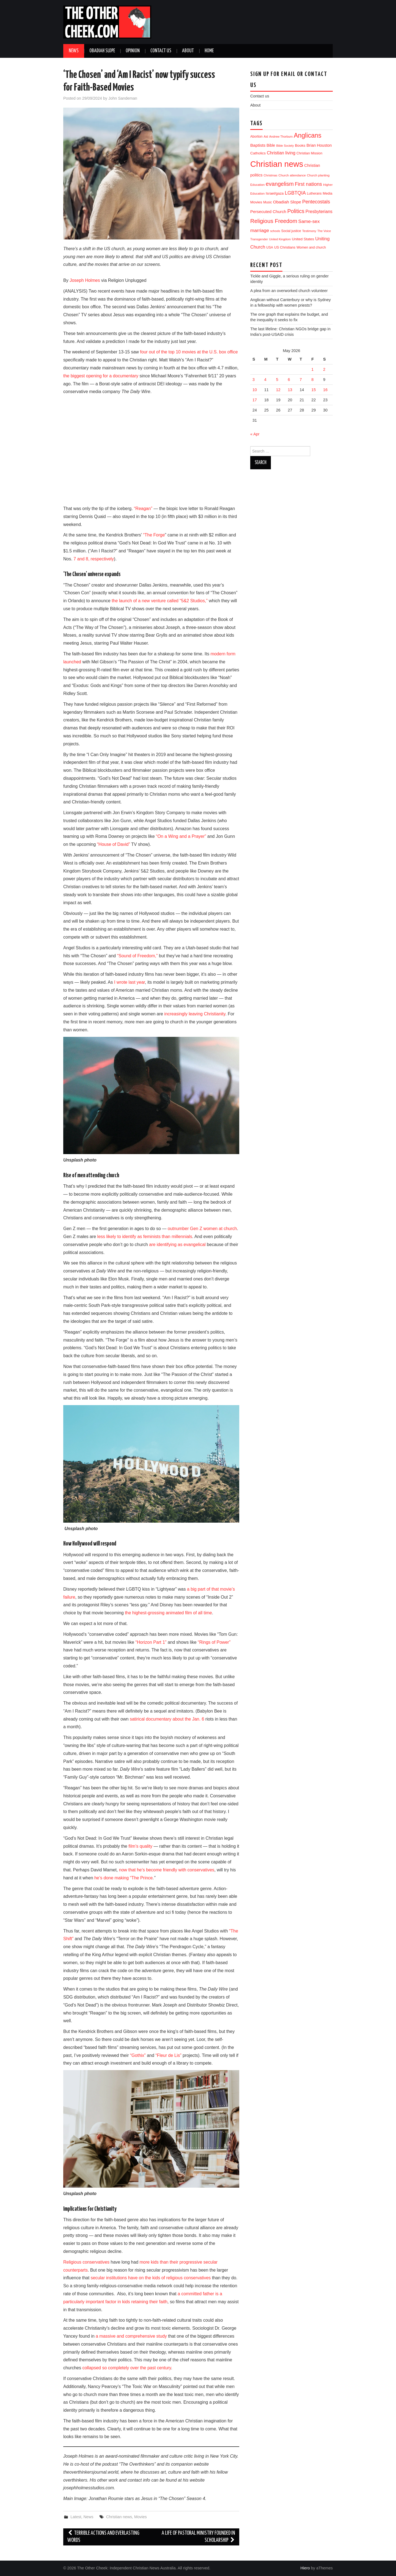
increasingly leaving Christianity (194, 1014)
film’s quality (140, 1846)
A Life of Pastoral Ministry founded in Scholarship (198, 2537)
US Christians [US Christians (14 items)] (284, 247)
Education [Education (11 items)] (257, 184)
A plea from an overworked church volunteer (289, 290)
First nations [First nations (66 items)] (308, 184)
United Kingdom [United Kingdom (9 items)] (280, 239)
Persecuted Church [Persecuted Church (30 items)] (268, 211)
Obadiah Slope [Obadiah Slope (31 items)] (287, 202)
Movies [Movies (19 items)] (256, 202)
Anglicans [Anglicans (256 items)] (307, 135)
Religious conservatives (86, 2262)
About (188, 50)
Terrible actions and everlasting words (103, 2537)
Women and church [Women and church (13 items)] (311, 247)
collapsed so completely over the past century (126, 2367)
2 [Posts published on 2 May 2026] (324, 369)
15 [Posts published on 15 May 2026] (313, 390)
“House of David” (113, 844)
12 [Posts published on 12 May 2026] (278, 390)
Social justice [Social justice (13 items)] (291, 231)
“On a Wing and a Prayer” (181, 836)
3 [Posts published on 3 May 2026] (253, 379)
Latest (75, 2517)
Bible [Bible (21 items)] (270, 145)
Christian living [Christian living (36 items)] (281, 153)
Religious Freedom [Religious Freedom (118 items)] (273, 221)
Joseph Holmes (85, 280)
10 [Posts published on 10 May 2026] (254, 390)
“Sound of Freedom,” (137, 955)
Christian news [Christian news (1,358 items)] (276, 163)
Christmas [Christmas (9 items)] (270, 175)
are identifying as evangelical (177, 1244)
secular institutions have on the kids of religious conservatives (151, 2277)
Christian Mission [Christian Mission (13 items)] (309, 153)
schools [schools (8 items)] (275, 231)
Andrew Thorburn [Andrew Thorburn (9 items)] (281, 136)
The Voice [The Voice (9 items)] (324, 231)
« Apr (255, 434)
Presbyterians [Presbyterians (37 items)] (319, 211)
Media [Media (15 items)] (327, 193)
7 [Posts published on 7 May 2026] (300, 379)
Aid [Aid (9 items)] (266, 136)
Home (209, 50)
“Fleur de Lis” (168, 2055)
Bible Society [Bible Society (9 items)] (285, 145)
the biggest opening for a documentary (100, 376)
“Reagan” (143, 508)
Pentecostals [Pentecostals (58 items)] (316, 202)
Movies (140, 2517)
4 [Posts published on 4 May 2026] (265, 379)
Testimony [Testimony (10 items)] (309, 231)
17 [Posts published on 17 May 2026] (254, 400)
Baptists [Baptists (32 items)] (257, 145)
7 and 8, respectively (93, 559)
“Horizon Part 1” (150, 1642)
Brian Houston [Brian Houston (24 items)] (319, 145)
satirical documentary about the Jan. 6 (167, 1719)
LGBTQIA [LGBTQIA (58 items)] (295, 193)
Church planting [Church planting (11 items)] (318, 175)
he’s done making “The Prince (123, 1878)
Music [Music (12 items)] (267, 202)
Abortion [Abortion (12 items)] (256, 136)
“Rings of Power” (214, 1642)
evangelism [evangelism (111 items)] (280, 184)
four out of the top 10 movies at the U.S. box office (189, 352)
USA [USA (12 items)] (269, 247)
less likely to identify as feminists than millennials (144, 1236)
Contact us (160, 50)
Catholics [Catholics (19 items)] (258, 153)
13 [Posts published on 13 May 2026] (290, 390)
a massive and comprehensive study (131, 2336)
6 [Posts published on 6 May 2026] (289, 379)
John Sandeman (122, 98)
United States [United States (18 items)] (303, 239)
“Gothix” (138, 2055)
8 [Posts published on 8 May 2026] (312, 379)
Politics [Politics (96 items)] (295, 211)
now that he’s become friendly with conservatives (167, 1870)
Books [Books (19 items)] (300, 145)
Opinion (133, 50)
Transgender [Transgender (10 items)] (259, 239)
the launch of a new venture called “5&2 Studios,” (160, 600)
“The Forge (154, 535)
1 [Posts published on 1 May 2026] (312, 369)
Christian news (119, 2517)
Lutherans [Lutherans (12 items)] (314, 193)
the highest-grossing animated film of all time (168, 1612)
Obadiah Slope (102, 50)
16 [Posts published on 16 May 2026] (325, 390)
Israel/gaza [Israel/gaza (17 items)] (275, 193)
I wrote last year (129, 982)
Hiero (305, 2568)
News (74, 50)
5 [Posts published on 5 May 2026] (277, 379)
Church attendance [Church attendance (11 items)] (292, 175)
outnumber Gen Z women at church (202, 1228)
